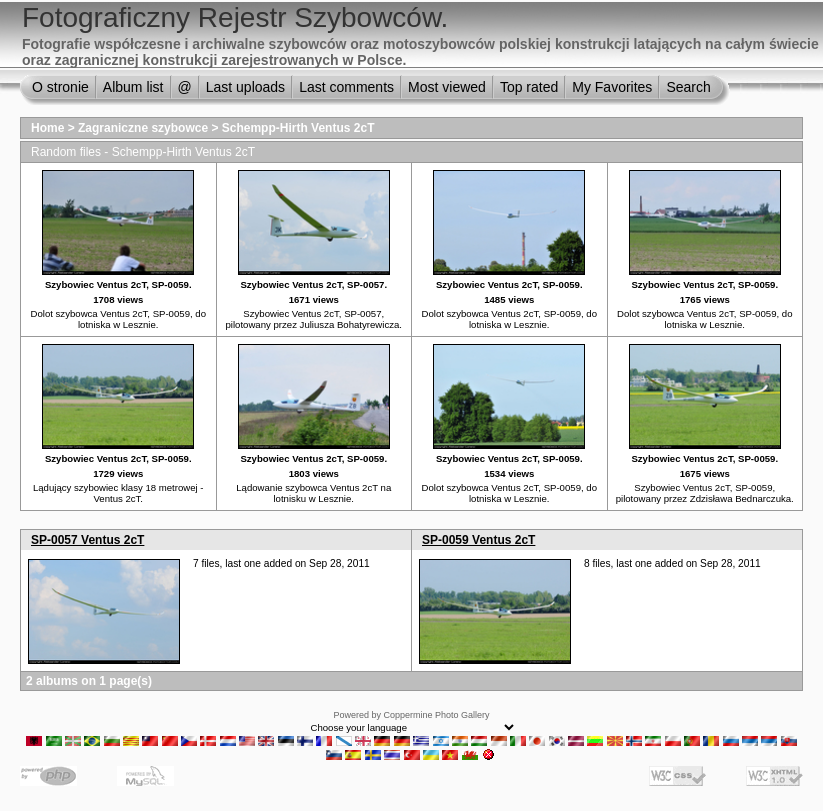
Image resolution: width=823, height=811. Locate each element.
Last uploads (245, 87)
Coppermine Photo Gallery (436, 715)
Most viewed (447, 87)
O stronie (60, 87)
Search (688, 87)
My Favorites (612, 87)
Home (47, 128)
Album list (133, 87)
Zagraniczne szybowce (144, 128)
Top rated (529, 87)
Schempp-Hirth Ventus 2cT (298, 128)
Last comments (346, 87)
